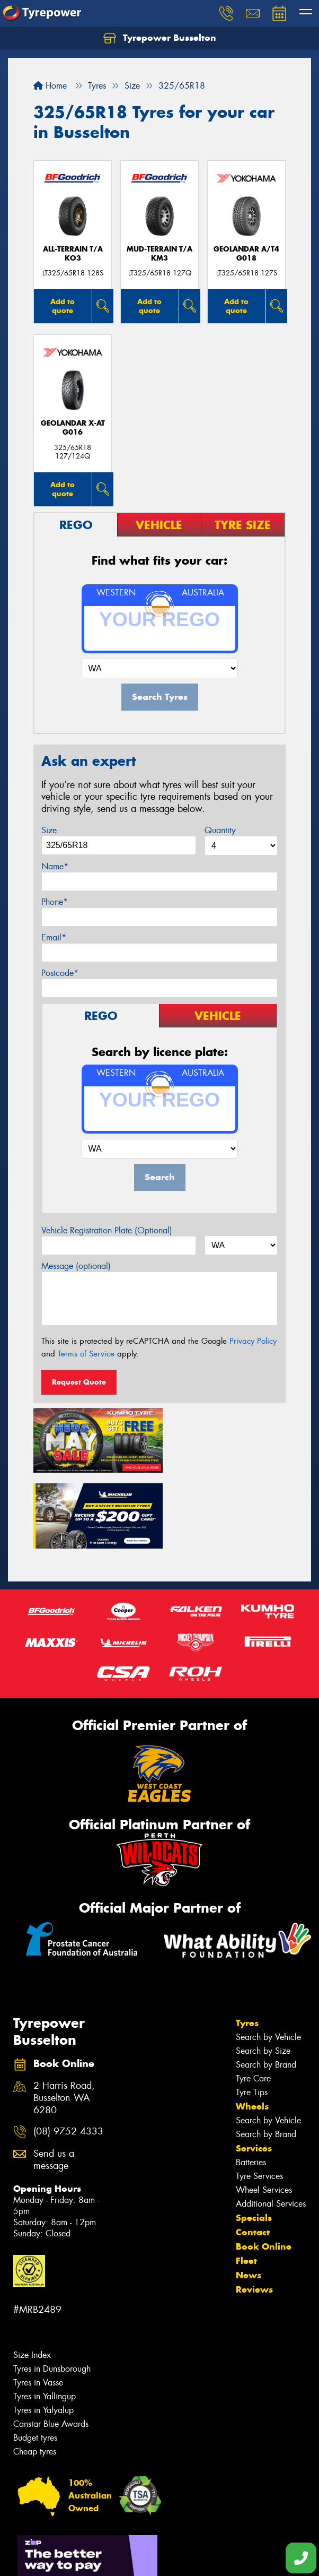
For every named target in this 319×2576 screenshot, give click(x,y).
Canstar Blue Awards (50, 2344)
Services (254, 2068)
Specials (254, 2138)
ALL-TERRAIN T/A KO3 (73, 254)
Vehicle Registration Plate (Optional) (106, 1230)
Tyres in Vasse (38, 2303)
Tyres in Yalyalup (43, 2330)
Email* (53, 937)
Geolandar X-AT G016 (73, 428)
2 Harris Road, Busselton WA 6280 (64, 2019)
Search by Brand (266, 1985)
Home (50, 85)
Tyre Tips (252, 2012)
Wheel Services (264, 2110)
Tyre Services (259, 2096)
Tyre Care (253, 1998)
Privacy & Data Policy (75, 2549)
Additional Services (271, 2124)
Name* (54, 866)
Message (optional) (76, 1266)
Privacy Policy (253, 1341)
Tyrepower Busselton (159, 38)
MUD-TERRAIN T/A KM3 (159, 254)
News (248, 2195)
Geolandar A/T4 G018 (246, 254)
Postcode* (59, 973)
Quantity (220, 830)
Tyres (247, 1943)
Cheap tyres (34, 2372)
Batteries (251, 2082)
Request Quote (79, 1382)
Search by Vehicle (268, 1957)
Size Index (32, 2275)
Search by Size (263, 1971)
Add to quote (62, 306)
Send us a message (53, 2080)
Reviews (254, 2210)
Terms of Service (86, 1353)
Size (49, 830)
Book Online (263, 2167)
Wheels (252, 2027)
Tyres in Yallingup (44, 2316)
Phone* (54, 901)
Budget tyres (35, 2358)
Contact (253, 2152)
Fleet (246, 2181)
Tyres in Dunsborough (52, 2289)
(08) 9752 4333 (68, 2052)
